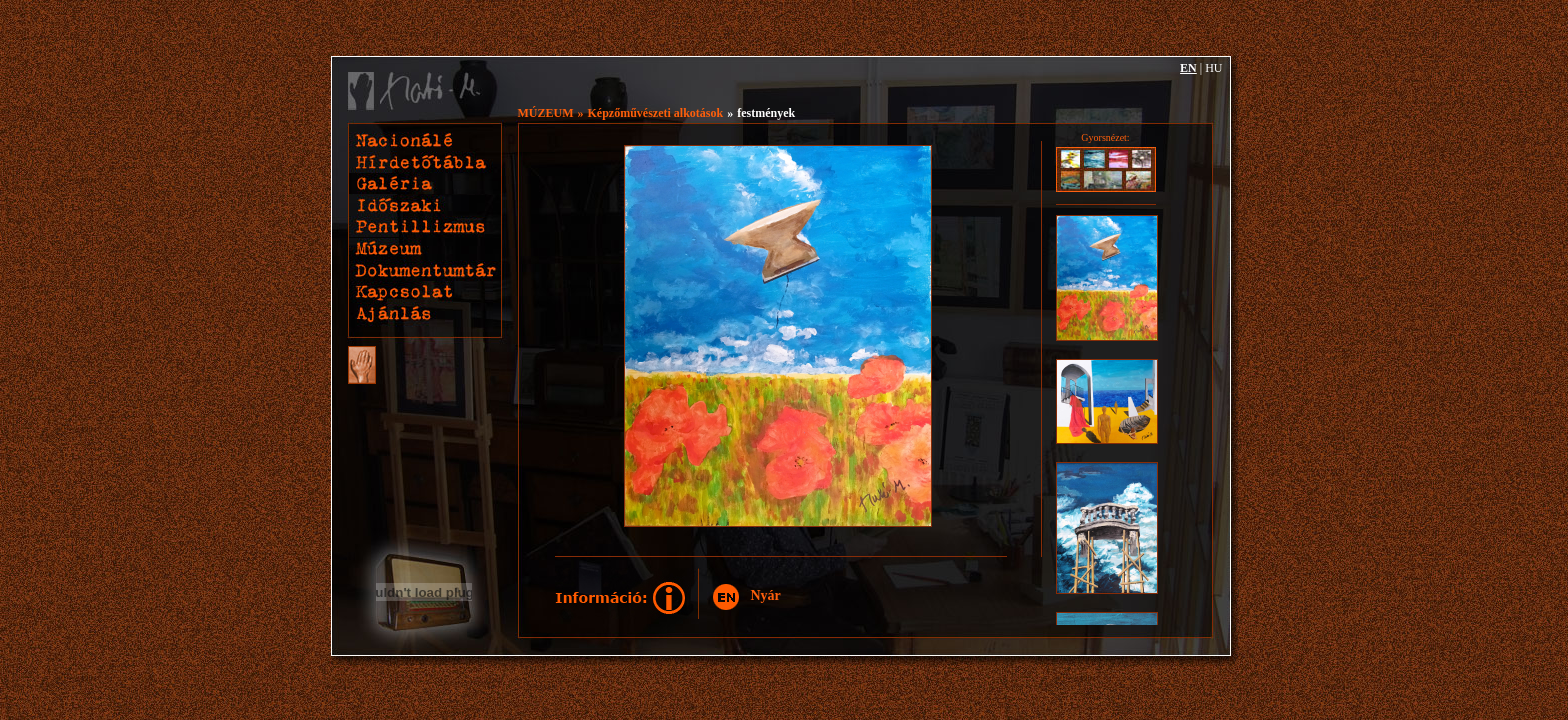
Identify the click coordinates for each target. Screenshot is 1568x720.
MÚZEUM (546, 113)
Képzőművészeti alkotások (656, 113)
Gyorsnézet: (1105, 137)
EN (1188, 68)
